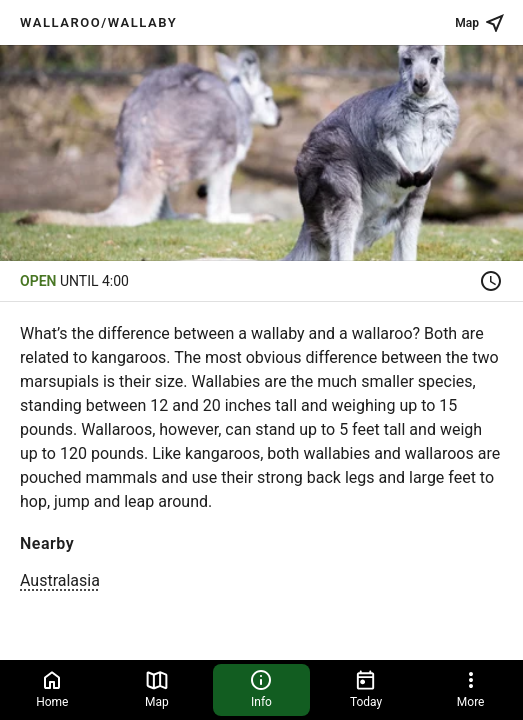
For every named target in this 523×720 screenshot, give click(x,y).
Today (366, 688)
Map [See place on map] (481, 23)
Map (157, 688)
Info (261, 688)
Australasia (60, 580)
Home (52, 688)
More (471, 688)
